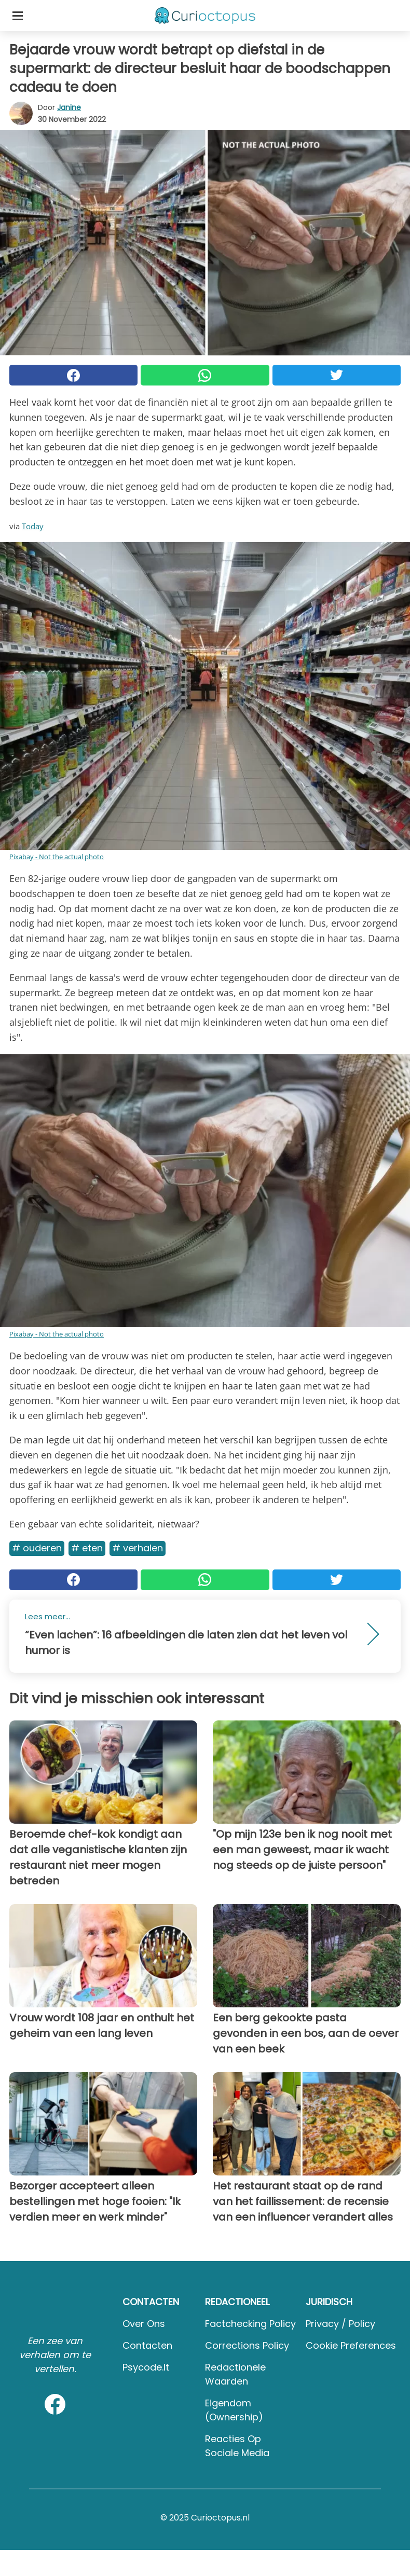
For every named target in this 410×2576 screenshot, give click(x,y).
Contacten (147, 2345)
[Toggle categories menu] (17, 15)
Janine (69, 107)
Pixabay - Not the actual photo (56, 856)
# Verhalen (137, 1547)
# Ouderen (37, 1547)
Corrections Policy (247, 2345)
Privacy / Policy (340, 2323)
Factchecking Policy (250, 2323)
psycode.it (145, 2367)
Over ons (143, 2323)
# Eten (87, 1547)
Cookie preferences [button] (351, 2345)
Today (33, 526)
